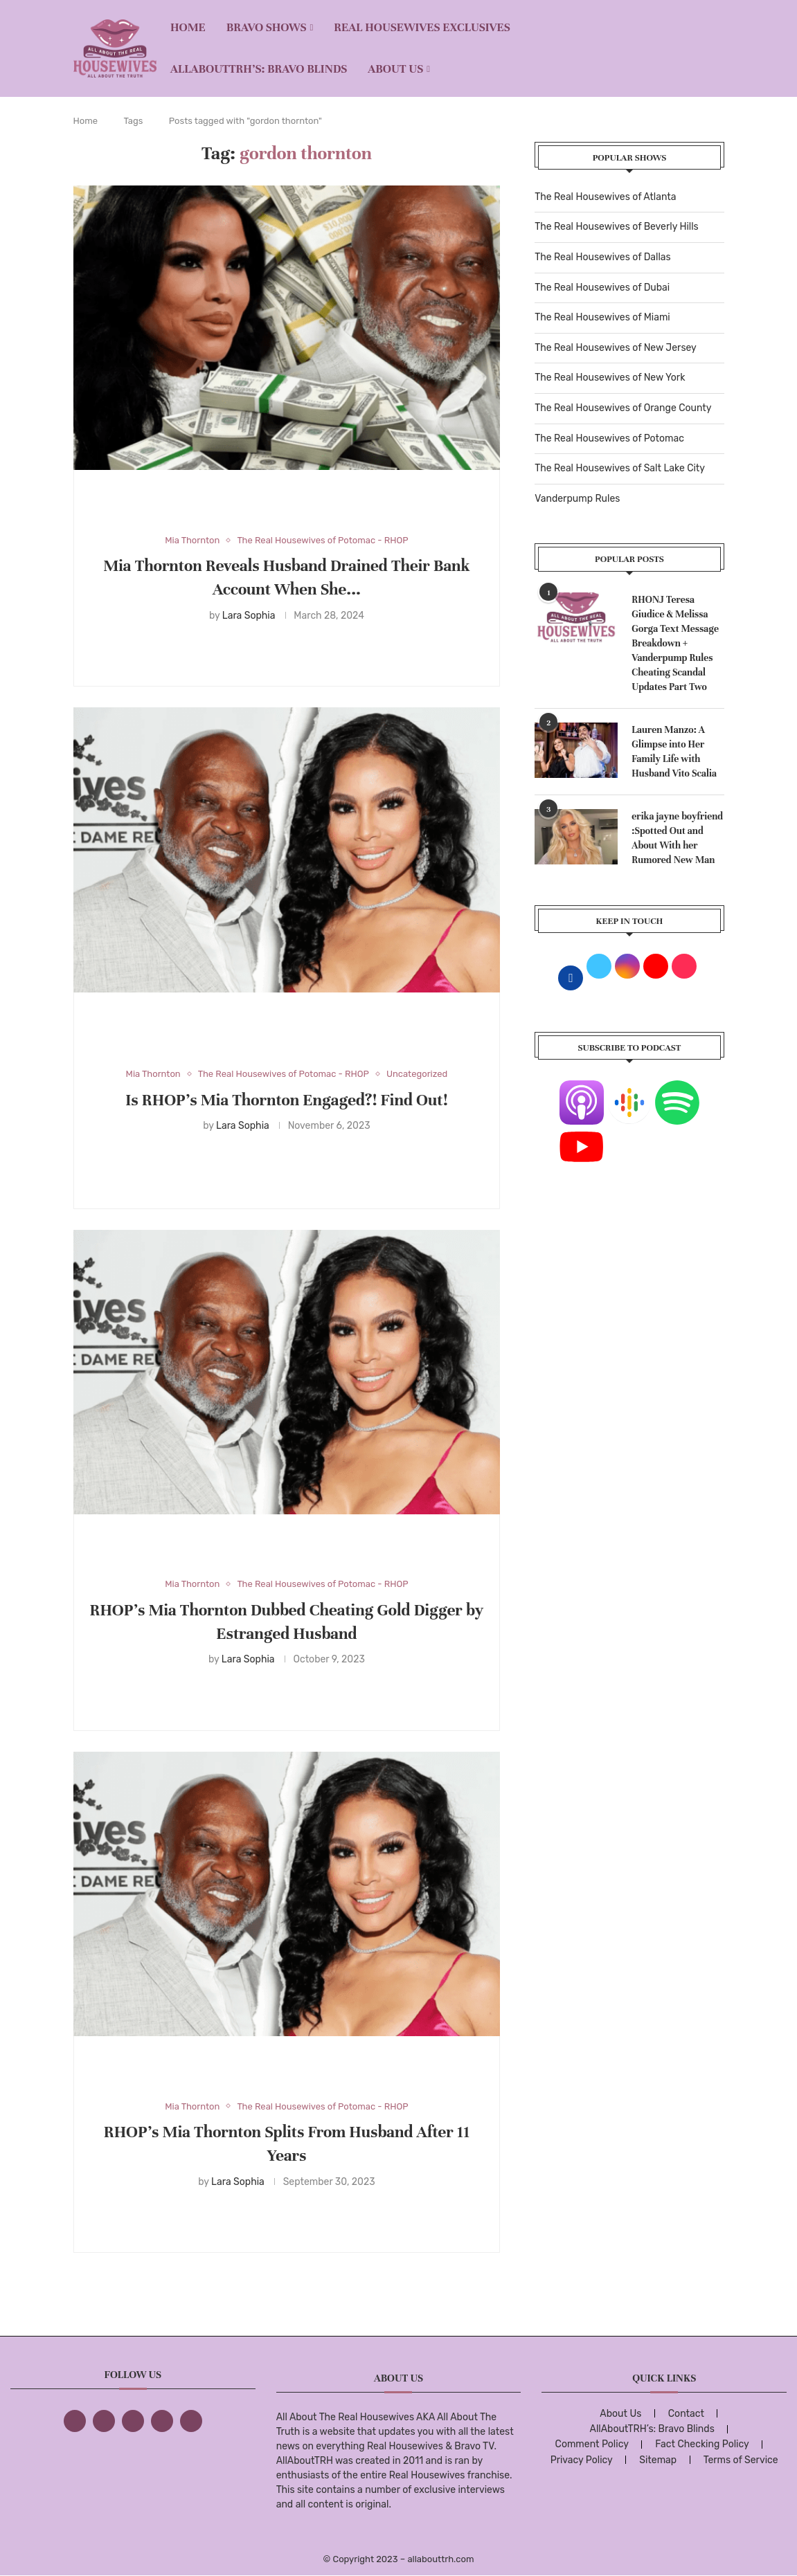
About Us (395, 69)
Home (188, 27)
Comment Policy (592, 2444)
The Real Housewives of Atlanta (605, 197)
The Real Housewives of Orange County (623, 408)
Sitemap (658, 2460)
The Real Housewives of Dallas (602, 257)
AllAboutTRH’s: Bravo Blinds (258, 69)
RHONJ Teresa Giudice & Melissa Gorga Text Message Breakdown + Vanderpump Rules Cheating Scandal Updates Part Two (675, 643)
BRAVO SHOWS (266, 27)
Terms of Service (741, 2460)
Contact (686, 2414)
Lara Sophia (249, 616)
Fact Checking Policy (702, 2444)
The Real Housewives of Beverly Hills (616, 227)
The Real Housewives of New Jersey (615, 348)
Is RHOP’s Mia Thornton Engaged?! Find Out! (286, 1100)
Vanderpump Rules (577, 499)
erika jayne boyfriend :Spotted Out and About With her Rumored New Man (677, 838)
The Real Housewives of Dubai (602, 287)
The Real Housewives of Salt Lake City (620, 468)
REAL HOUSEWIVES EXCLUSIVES (422, 27)
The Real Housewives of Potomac (609, 438)
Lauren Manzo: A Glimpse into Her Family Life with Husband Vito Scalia (674, 751)
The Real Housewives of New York (610, 377)
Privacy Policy (581, 2460)
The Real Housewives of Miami (602, 317)
